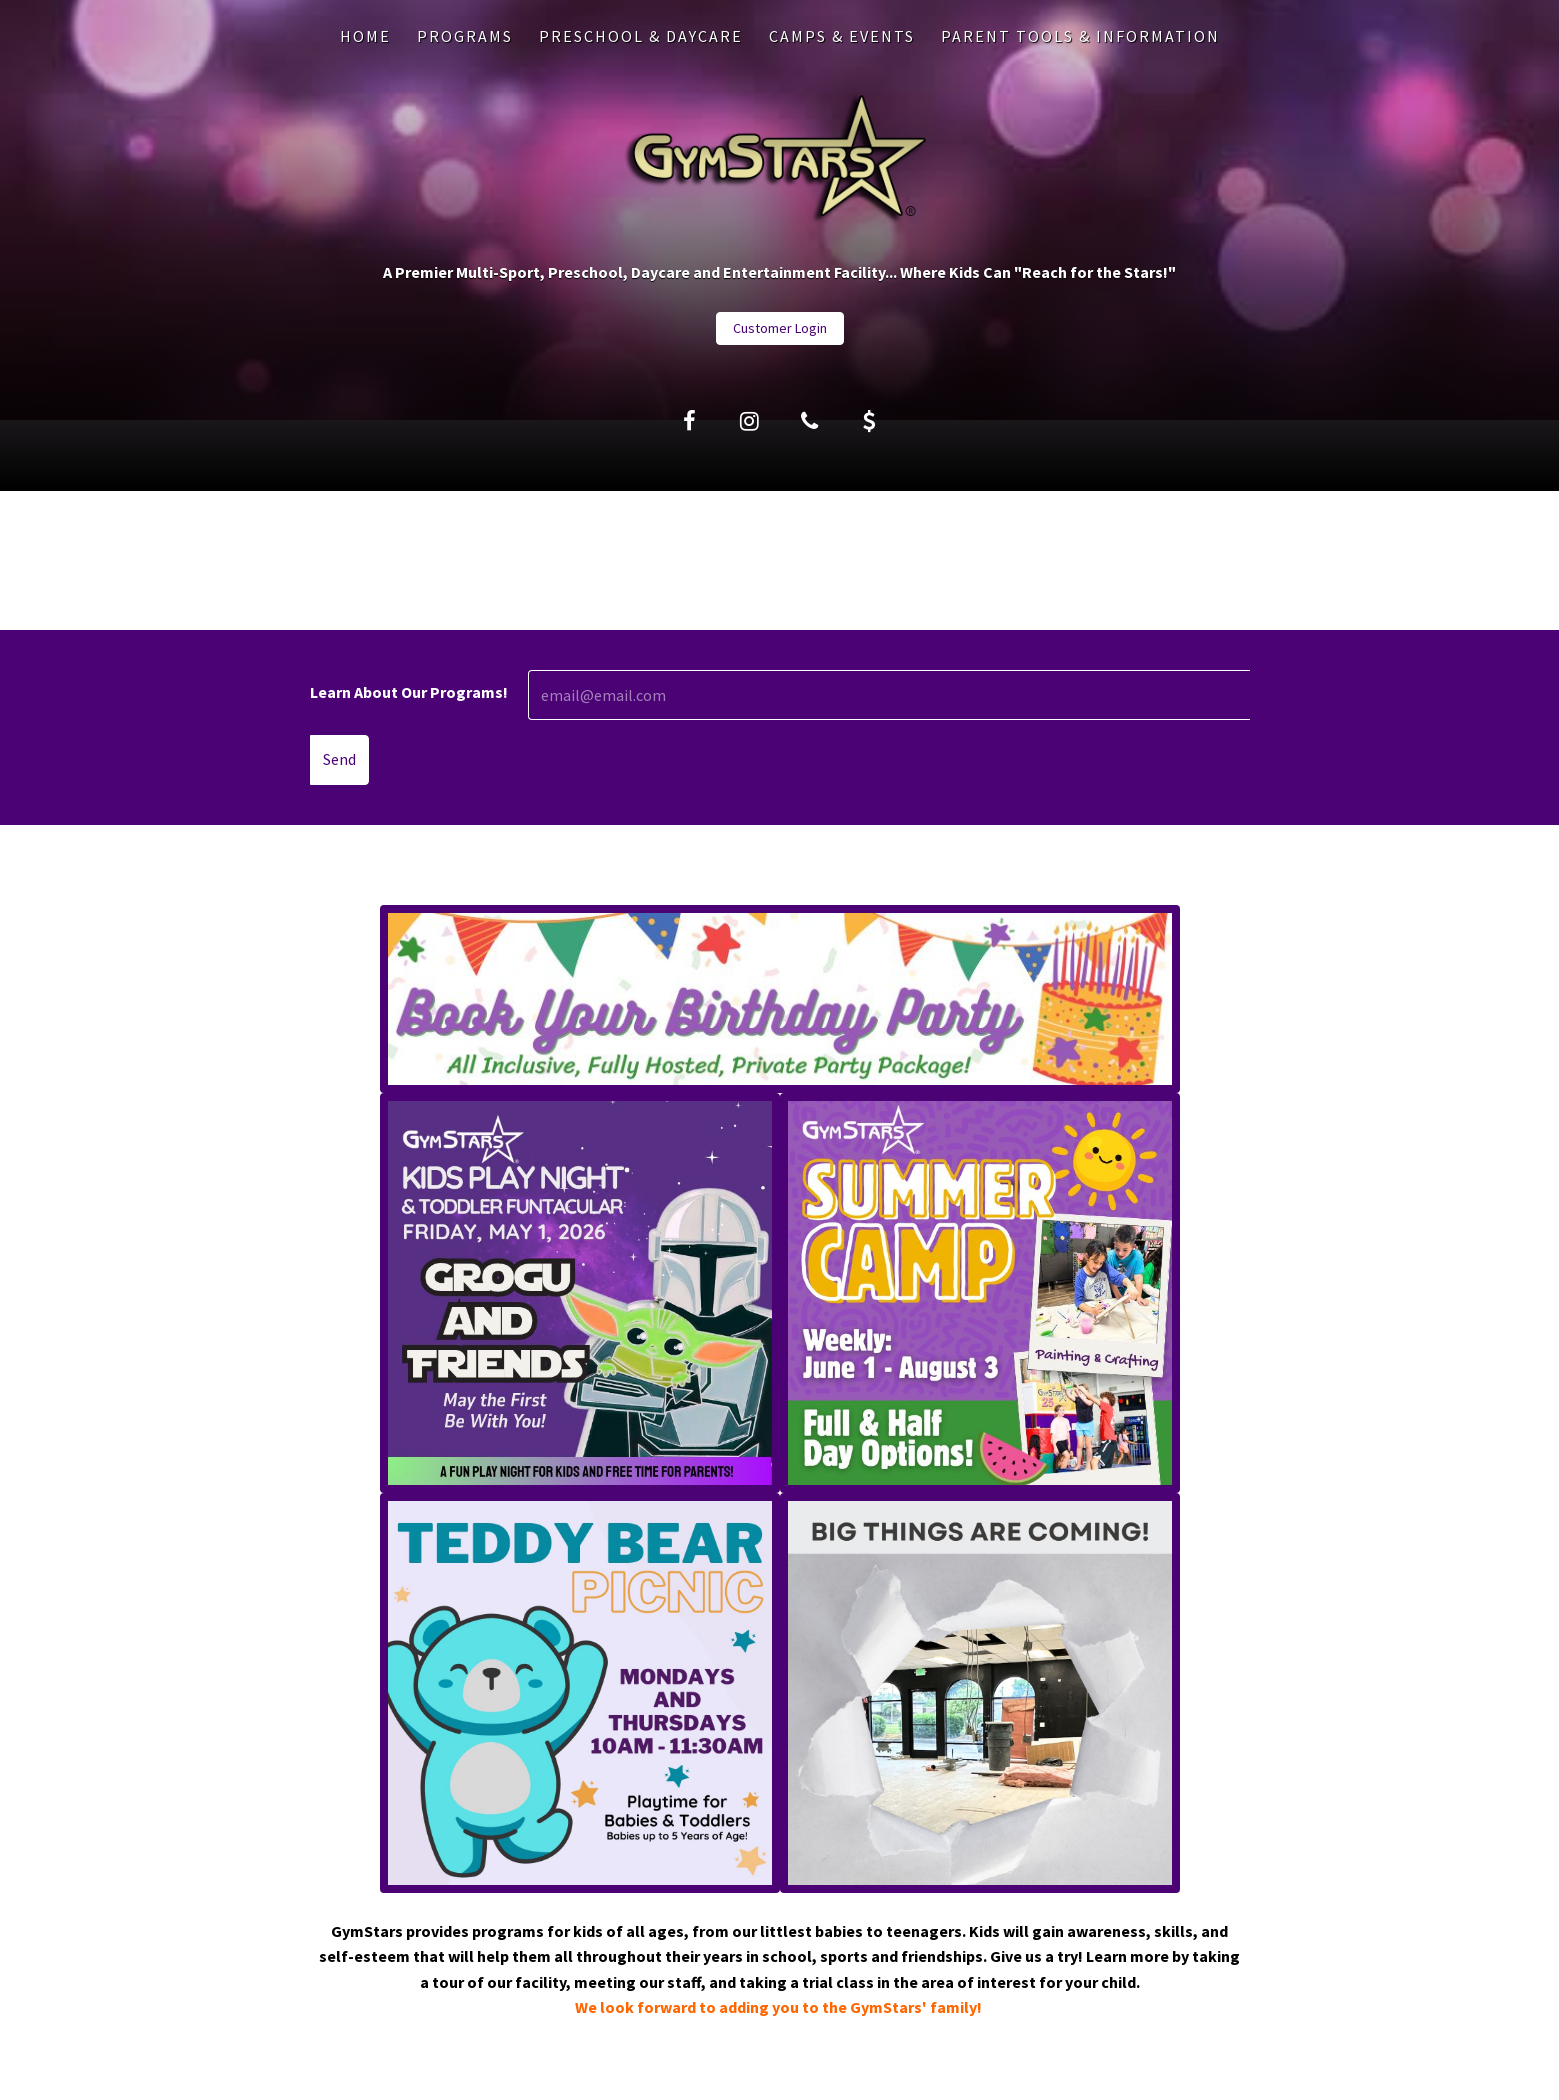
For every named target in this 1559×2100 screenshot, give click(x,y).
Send (339, 759)
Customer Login (780, 328)
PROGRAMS (465, 36)
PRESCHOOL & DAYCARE (641, 36)
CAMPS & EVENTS (842, 36)
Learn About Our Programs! (409, 692)
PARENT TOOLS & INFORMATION (1080, 36)
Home (365, 36)
